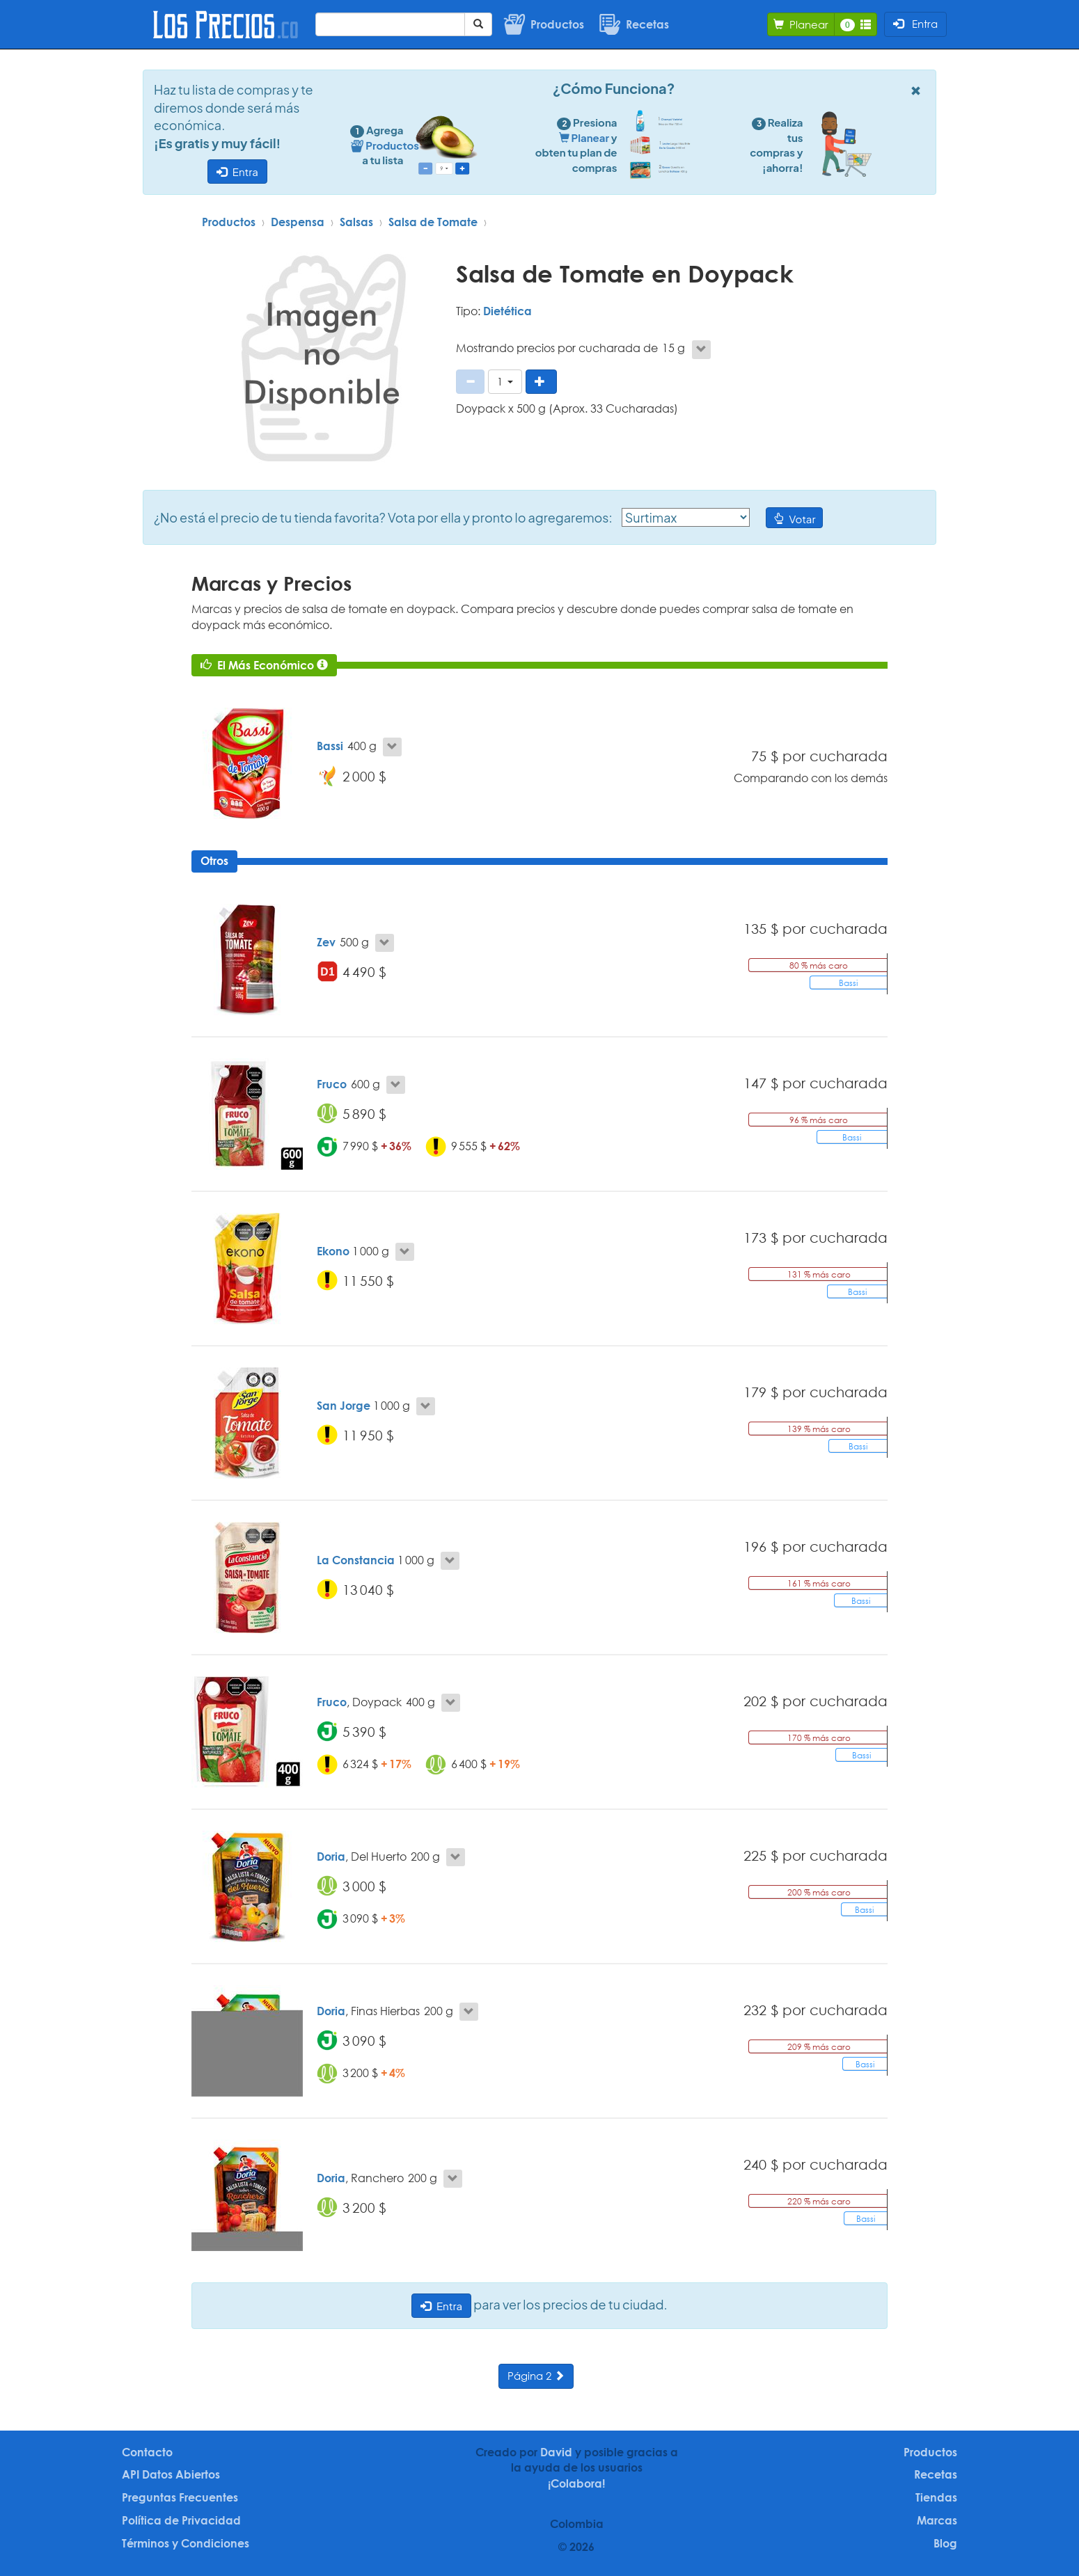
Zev (326, 942)
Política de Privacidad (181, 2520)
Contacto (147, 2452)
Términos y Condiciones (185, 2543)
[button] (505, 381)
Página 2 (536, 2375)
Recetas (935, 2474)
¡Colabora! (576, 2483)
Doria (331, 1856)
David (556, 2452)
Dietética (507, 311)
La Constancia (356, 1560)
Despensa (297, 222)
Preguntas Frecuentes (180, 2497)
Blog (945, 2543)
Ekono (333, 1251)
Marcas (937, 2520)
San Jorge (343, 1406)
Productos (228, 222)
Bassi (330, 746)
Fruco (332, 1084)
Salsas (356, 222)
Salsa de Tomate (433, 222)
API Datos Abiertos (171, 2474)
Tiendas (936, 2497)
